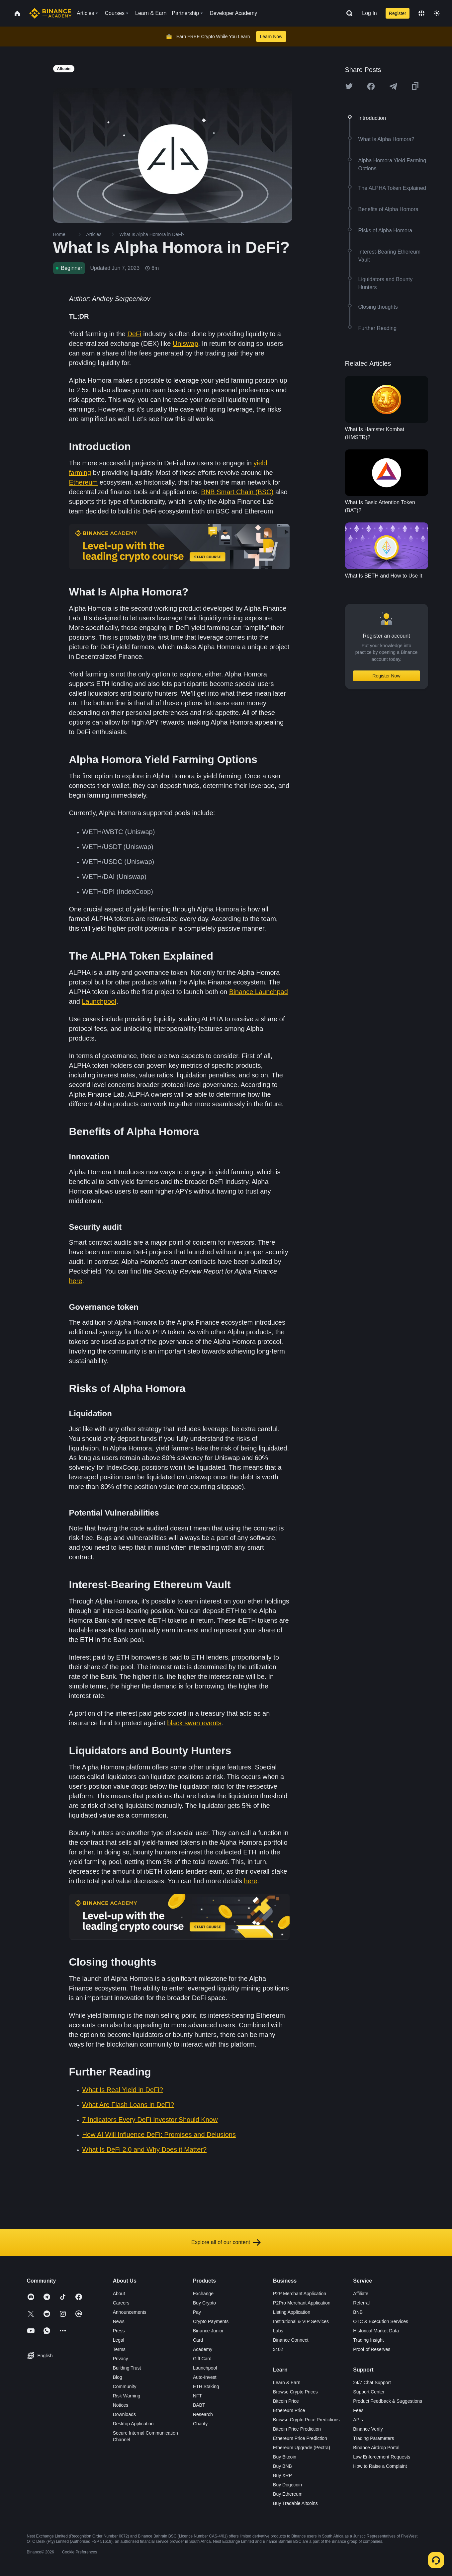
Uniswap (185, 343)
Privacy (120, 2358)
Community (124, 2386)
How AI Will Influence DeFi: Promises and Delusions (159, 2134)
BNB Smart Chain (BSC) (237, 492)
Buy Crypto (204, 2302)
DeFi (134, 334)
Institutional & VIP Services (301, 2321)
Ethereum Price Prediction (300, 2438)
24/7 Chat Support (372, 2382)
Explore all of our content (226, 2242)
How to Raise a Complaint (380, 2466)
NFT (197, 2395)
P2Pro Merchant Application (301, 2302)
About (119, 2293)
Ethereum (83, 482)
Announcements (129, 2312)
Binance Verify (368, 2429)
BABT (199, 2405)
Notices (121, 2405)
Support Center (369, 2391)
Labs (278, 2330)
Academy (202, 2349)
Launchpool (99, 1001)
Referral (361, 2302)
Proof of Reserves (371, 2349)
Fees (358, 2410)
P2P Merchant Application (299, 2293)
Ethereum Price (289, 2410)
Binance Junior (208, 2330)
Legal (118, 2340)
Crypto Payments (210, 2321)
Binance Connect (291, 2340)
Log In (369, 13)
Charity (200, 2423)
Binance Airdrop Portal (376, 2447)
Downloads (124, 2414)
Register (397, 13)
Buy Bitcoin (284, 2456)
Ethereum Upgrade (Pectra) (301, 2447)
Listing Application (291, 2312)
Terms (119, 2349)
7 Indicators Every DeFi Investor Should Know (150, 2119)
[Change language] (421, 13)
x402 (278, 2349)
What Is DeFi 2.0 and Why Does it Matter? (144, 2149)
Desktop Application (133, 2423)
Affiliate (360, 2293)
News (119, 2321)
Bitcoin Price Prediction (297, 2429)
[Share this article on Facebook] (371, 86)
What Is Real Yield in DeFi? (122, 2089)
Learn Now (271, 36)
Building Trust (127, 2368)
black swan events (194, 1723)
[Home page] (50, 13)
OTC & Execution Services (380, 2321)
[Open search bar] (347, 13)
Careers (121, 2302)
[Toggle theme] (436, 13)
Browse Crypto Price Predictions (306, 2419)
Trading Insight (368, 2340)
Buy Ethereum (288, 2494)
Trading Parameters (373, 2438)
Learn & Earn (287, 2382)
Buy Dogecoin (287, 2484)
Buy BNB (282, 2466)
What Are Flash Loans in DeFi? (128, 2104)
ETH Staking (206, 2386)
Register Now (386, 675)
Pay (197, 2312)
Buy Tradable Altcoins (295, 2503)
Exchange (203, 2293)
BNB (358, 2312)
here (75, 1281)
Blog (117, 2377)
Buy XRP (282, 2475)
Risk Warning (126, 2395)
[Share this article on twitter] (349, 86)
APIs (358, 2419)
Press (119, 2330)
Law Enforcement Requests (381, 2456)
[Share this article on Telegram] (393, 86)
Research (203, 2414)
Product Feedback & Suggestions (387, 2401)
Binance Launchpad (258, 991)
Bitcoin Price (286, 2401)
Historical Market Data (376, 2330)
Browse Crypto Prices (295, 2391)
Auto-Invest (205, 2377)
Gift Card (202, 2358)
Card (198, 2340)
